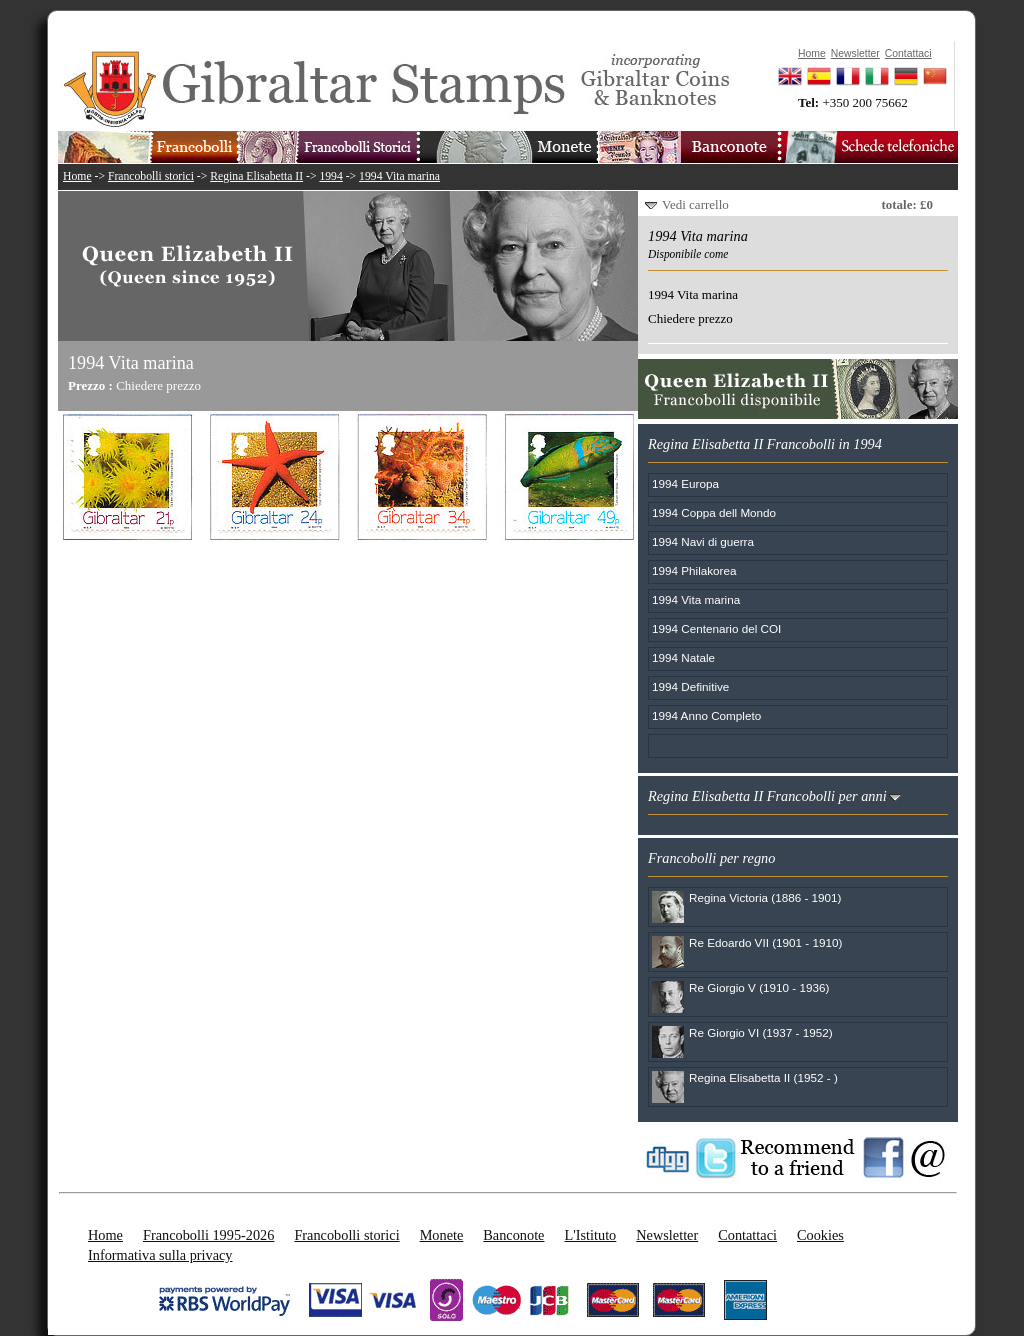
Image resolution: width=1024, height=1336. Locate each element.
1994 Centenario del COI (716, 628)
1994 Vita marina (399, 176)
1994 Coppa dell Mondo (714, 512)
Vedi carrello (695, 204)
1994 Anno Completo (706, 715)
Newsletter (667, 1235)
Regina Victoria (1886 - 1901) (765, 897)
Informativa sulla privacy (160, 1255)
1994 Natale (683, 657)
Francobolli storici (151, 176)
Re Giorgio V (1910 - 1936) (759, 987)
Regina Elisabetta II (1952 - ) (763, 1077)
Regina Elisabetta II (256, 176)
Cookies (820, 1235)
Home (77, 176)
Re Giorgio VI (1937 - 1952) (761, 1032)
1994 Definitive (690, 686)
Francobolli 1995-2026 (208, 1235)
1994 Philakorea (694, 570)
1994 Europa (685, 483)
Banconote (513, 1235)
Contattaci (747, 1235)
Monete (442, 1235)
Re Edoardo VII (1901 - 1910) (765, 942)
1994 (330, 176)
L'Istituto (590, 1235)
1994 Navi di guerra (703, 541)
